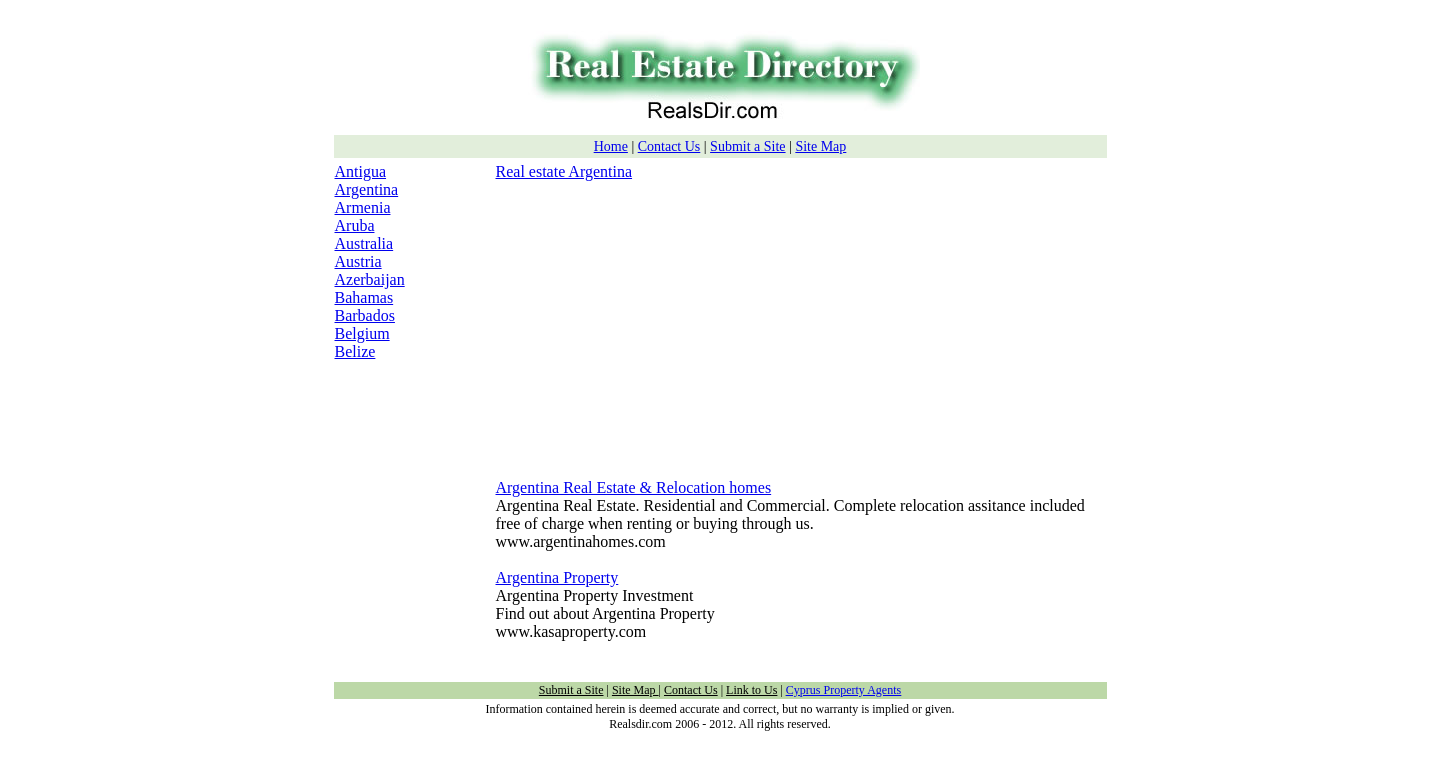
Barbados (365, 315)
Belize (355, 351)
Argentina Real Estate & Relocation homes (634, 487)
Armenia (363, 207)
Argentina (367, 189)
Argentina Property (557, 577)
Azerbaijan (370, 279)
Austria (358, 261)
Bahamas (364, 297)
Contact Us (669, 146)
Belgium (362, 333)
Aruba (355, 225)
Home (611, 146)
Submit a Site (747, 146)
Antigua (361, 171)
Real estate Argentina (564, 171)
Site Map (820, 146)
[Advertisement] (664, 321)
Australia (364, 243)
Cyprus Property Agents (843, 690)
